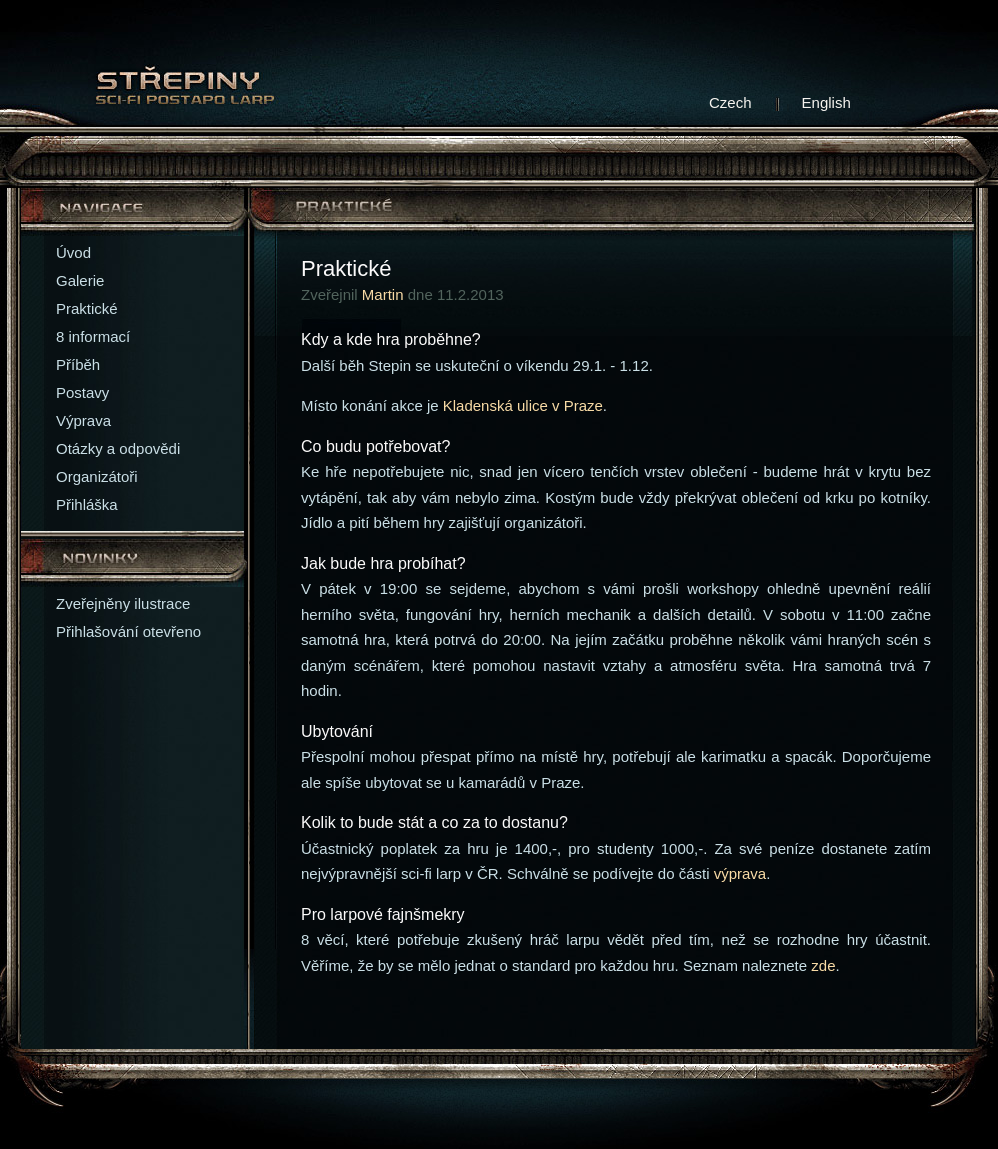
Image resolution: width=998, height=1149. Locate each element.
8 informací (93, 336)
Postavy (82, 392)
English (826, 102)
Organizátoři (97, 476)
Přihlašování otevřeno (128, 631)
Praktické (87, 308)
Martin (383, 294)
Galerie (80, 280)
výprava (740, 873)
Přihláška (87, 504)
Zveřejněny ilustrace (123, 603)
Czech (730, 102)
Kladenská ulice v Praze (523, 405)
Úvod (73, 252)
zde (823, 965)
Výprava (83, 420)
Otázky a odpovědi (118, 448)
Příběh (78, 364)
